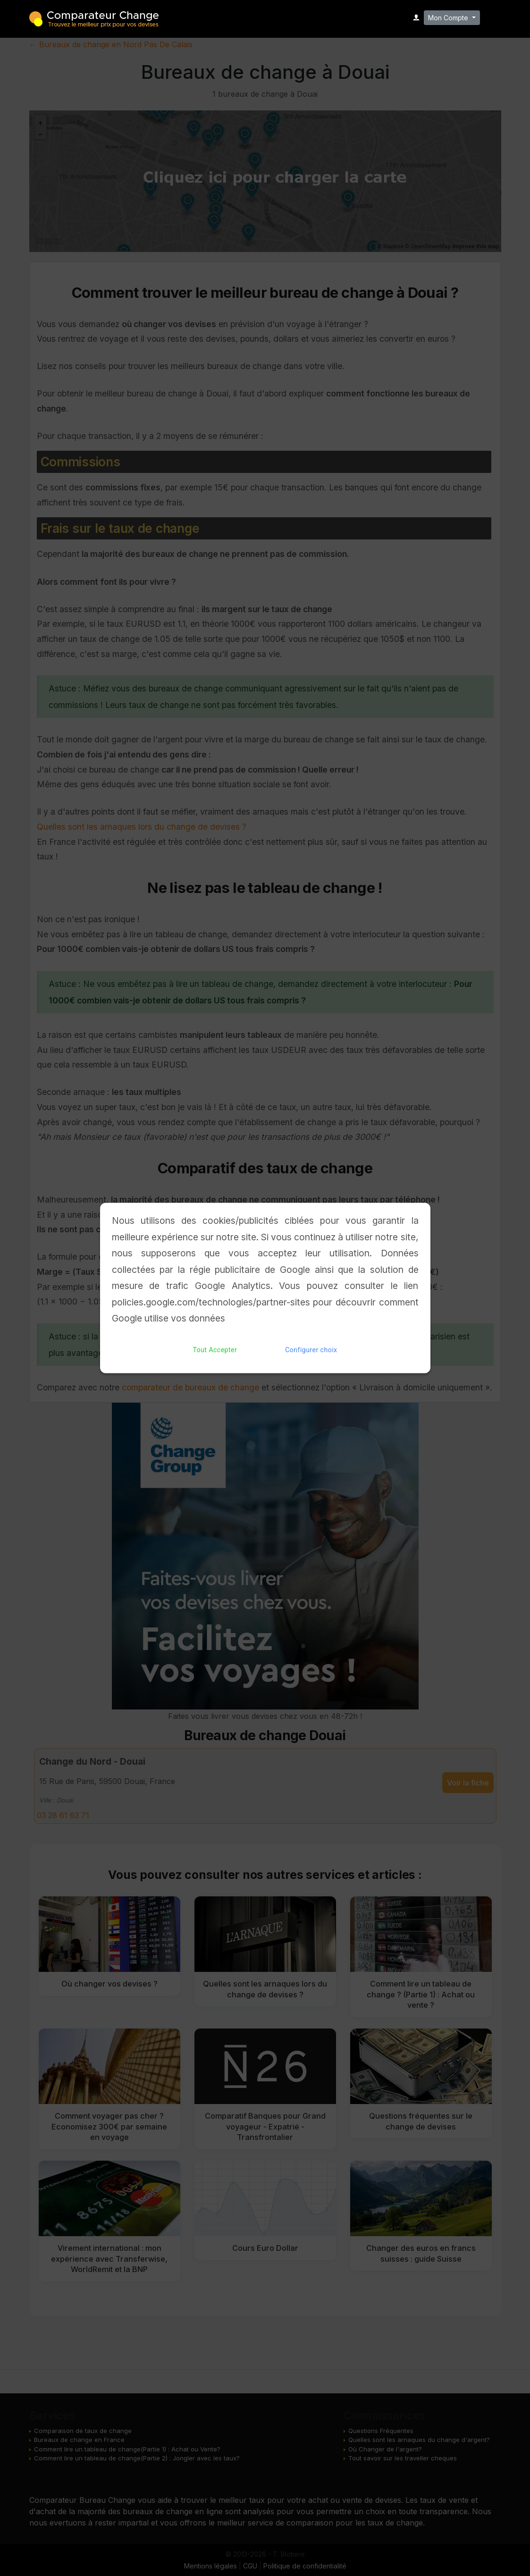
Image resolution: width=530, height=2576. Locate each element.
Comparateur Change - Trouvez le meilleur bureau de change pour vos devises (94, 18)
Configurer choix (311, 1349)
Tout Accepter (215, 1349)
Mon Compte (449, 18)
